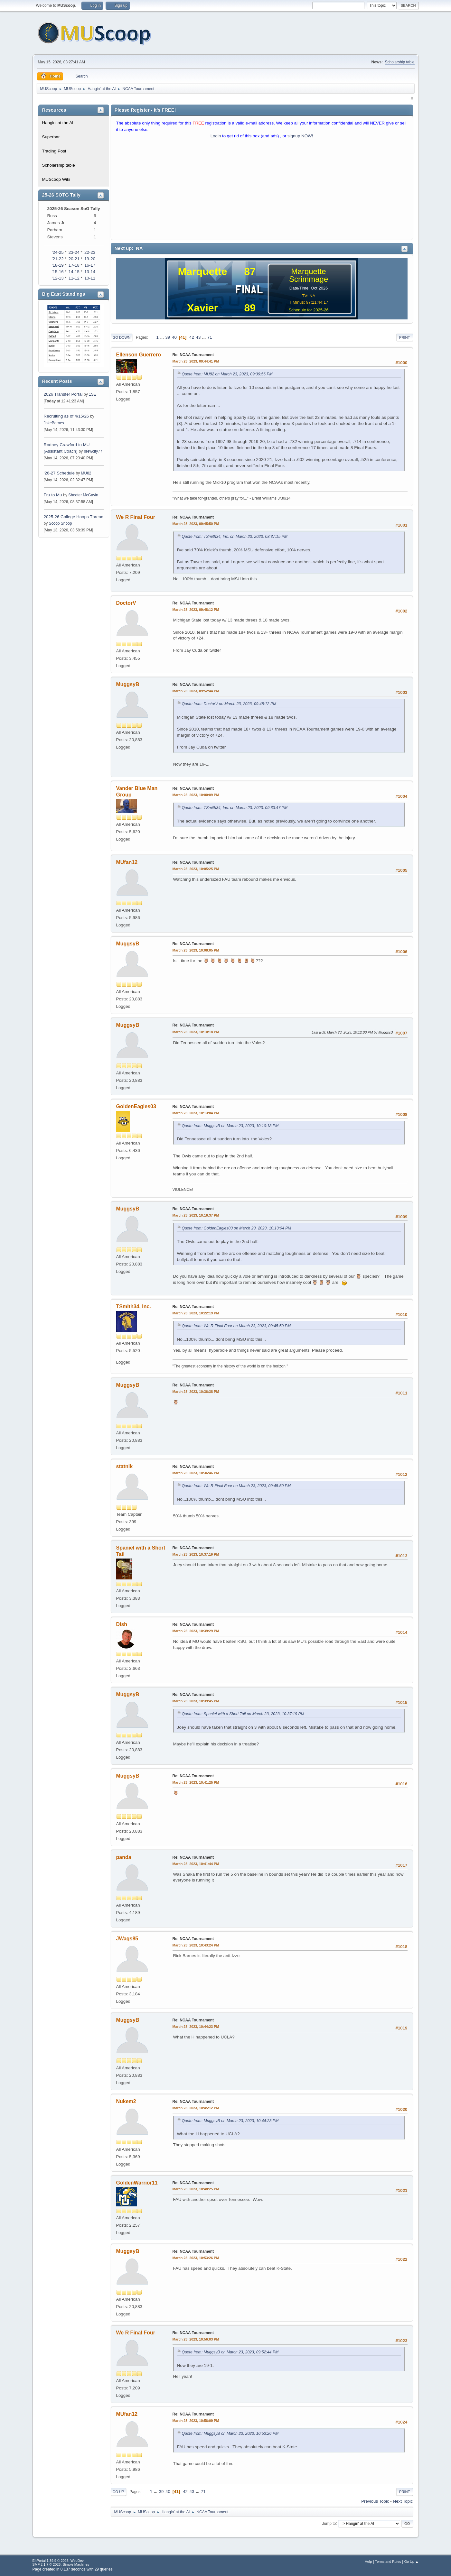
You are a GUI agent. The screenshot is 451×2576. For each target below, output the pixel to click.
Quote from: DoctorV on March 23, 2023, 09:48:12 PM (229, 704)
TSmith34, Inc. (133, 1306)
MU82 (86, 473)
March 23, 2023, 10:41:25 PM (196, 1782)
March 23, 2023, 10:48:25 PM (196, 2189)
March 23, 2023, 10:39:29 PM (196, 1631)
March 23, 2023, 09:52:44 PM (196, 691)
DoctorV (126, 603)
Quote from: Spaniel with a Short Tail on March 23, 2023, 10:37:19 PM (243, 1714)
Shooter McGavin (83, 495)
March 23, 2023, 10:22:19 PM (196, 1313)
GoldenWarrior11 (137, 2182)
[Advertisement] (262, 191)
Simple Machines (76, 2564)
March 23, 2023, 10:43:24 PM (196, 1945)
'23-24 (74, 252)
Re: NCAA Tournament (193, 355)
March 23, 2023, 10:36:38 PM (196, 1392)
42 (191, 337)
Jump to (329, 2523)
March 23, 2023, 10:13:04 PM (196, 1113)
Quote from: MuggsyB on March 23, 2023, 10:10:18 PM (230, 1126)
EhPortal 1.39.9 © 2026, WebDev (58, 2560)
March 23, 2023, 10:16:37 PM (196, 1215)
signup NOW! (300, 135)
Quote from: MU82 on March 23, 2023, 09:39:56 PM (227, 374)
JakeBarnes (54, 423)
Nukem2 (126, 2101)
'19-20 (89, 258)
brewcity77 (93, 451)
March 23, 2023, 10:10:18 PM (196, 1032)
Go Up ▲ (411, 2561)
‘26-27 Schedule (59, 473)
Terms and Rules (388, 2561)
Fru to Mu (53, 494)
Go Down (122, 337)
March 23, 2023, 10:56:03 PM (196, 2339)
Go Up (118, 2492)
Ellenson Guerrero (138, 354)
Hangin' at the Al (57, 122)
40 (174, 337)
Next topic (403, 2501)
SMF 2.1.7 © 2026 (47, 2564)
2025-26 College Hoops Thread (74, 516)
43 (198, 337)
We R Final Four (135, 517)
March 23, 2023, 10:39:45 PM (196, 1701)
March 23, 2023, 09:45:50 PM (196, 524)
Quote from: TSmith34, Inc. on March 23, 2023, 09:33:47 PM (234, 807)
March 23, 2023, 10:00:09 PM (196, 795)
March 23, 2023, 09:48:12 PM (196, 610)
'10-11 (89, 278)
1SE (92, 394)
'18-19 (58, 265)
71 (209, 337)
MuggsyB (127, 684)
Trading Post (54, 151)
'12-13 (58, 278)
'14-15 (74, 271)
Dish (121, 1624)
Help (368, 2561)
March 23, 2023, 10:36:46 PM (196, 1473)
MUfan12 (127, 862)
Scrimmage (308, 279)
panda (123, 1857)
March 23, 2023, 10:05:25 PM (196, 869)
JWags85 (127, 1938)
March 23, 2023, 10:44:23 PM (196, 2027)
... (162, 337)
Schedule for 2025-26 (308, 310)
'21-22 (58, 258)
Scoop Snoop (60, 523)
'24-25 (58, 252)
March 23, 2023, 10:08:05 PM (196, 950)
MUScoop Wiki (56, 179)
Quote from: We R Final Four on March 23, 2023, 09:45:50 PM (236, 1326)
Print (404, 337)
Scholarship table (400, 62)
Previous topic (375, 2501)
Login (216, 135)
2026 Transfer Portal (63, 394)
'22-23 (89, 252)
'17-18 (74, 265)
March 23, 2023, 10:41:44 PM (196, 1864)
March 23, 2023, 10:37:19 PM (196, 1554)
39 (167, 337)
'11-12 (74, 278)
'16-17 (89, 265)
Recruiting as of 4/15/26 (66, 416)
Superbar (51, 136)
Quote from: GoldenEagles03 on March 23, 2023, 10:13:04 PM (236, 1228)
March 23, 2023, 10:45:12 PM (196, 2108)
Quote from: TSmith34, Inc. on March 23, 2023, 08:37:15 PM (234, 536)
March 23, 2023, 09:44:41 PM (196, 361)
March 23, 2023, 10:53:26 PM (196, 2258)
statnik (124, 1466)
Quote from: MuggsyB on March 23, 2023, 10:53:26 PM (230, 2433)
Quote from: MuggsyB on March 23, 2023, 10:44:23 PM (230, 2121)
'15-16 (58, 271)
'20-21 (74, 258)
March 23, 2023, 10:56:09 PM (196, 2421)
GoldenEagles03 (136, 1106)
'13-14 (89, 271)
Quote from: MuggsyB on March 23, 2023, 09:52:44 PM (230, 2352)
